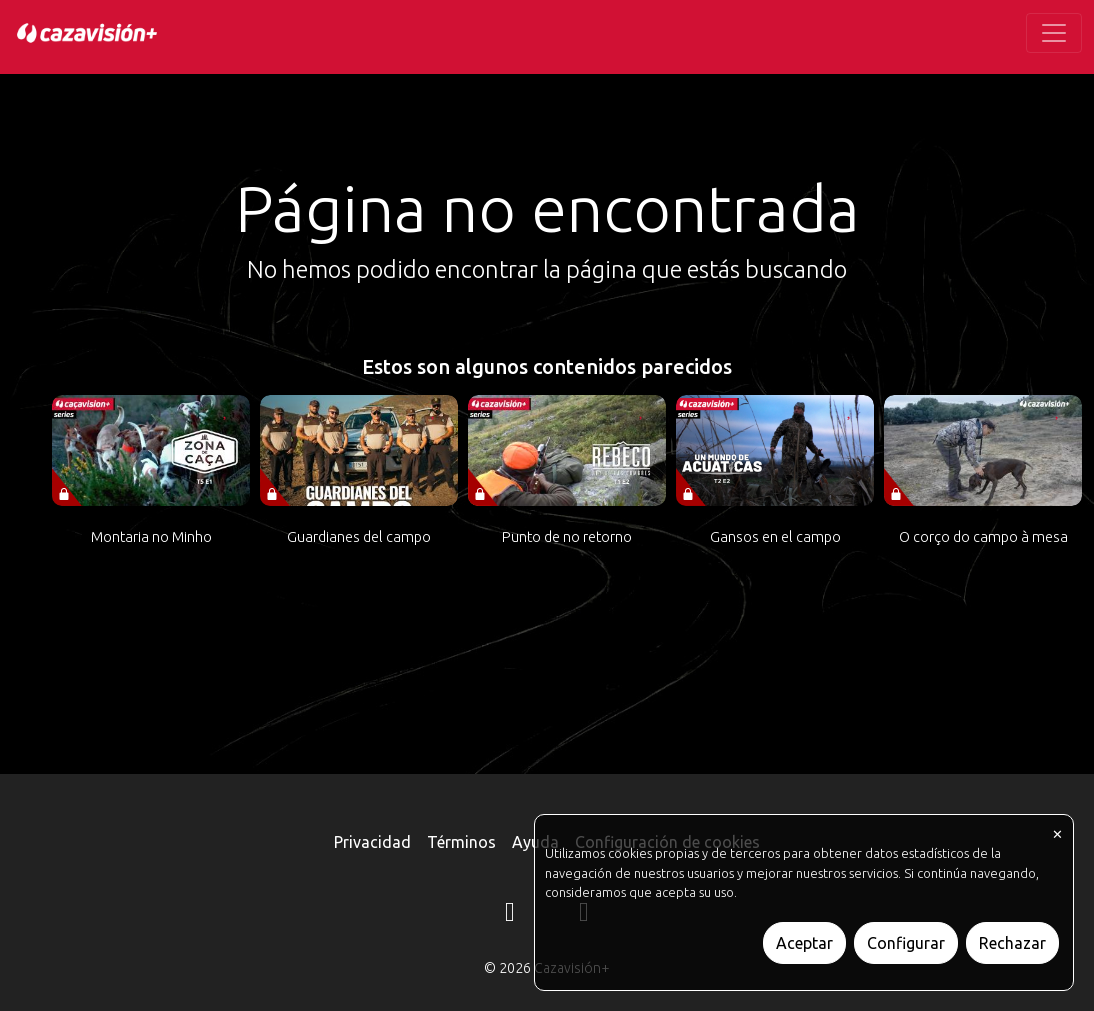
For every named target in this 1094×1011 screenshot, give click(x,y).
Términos (461, 842)
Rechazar (1012, 943)
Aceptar (804, 943)
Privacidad (372, 842)
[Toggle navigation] (1054, 33)
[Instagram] (510, 915)
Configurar (906, 943)
